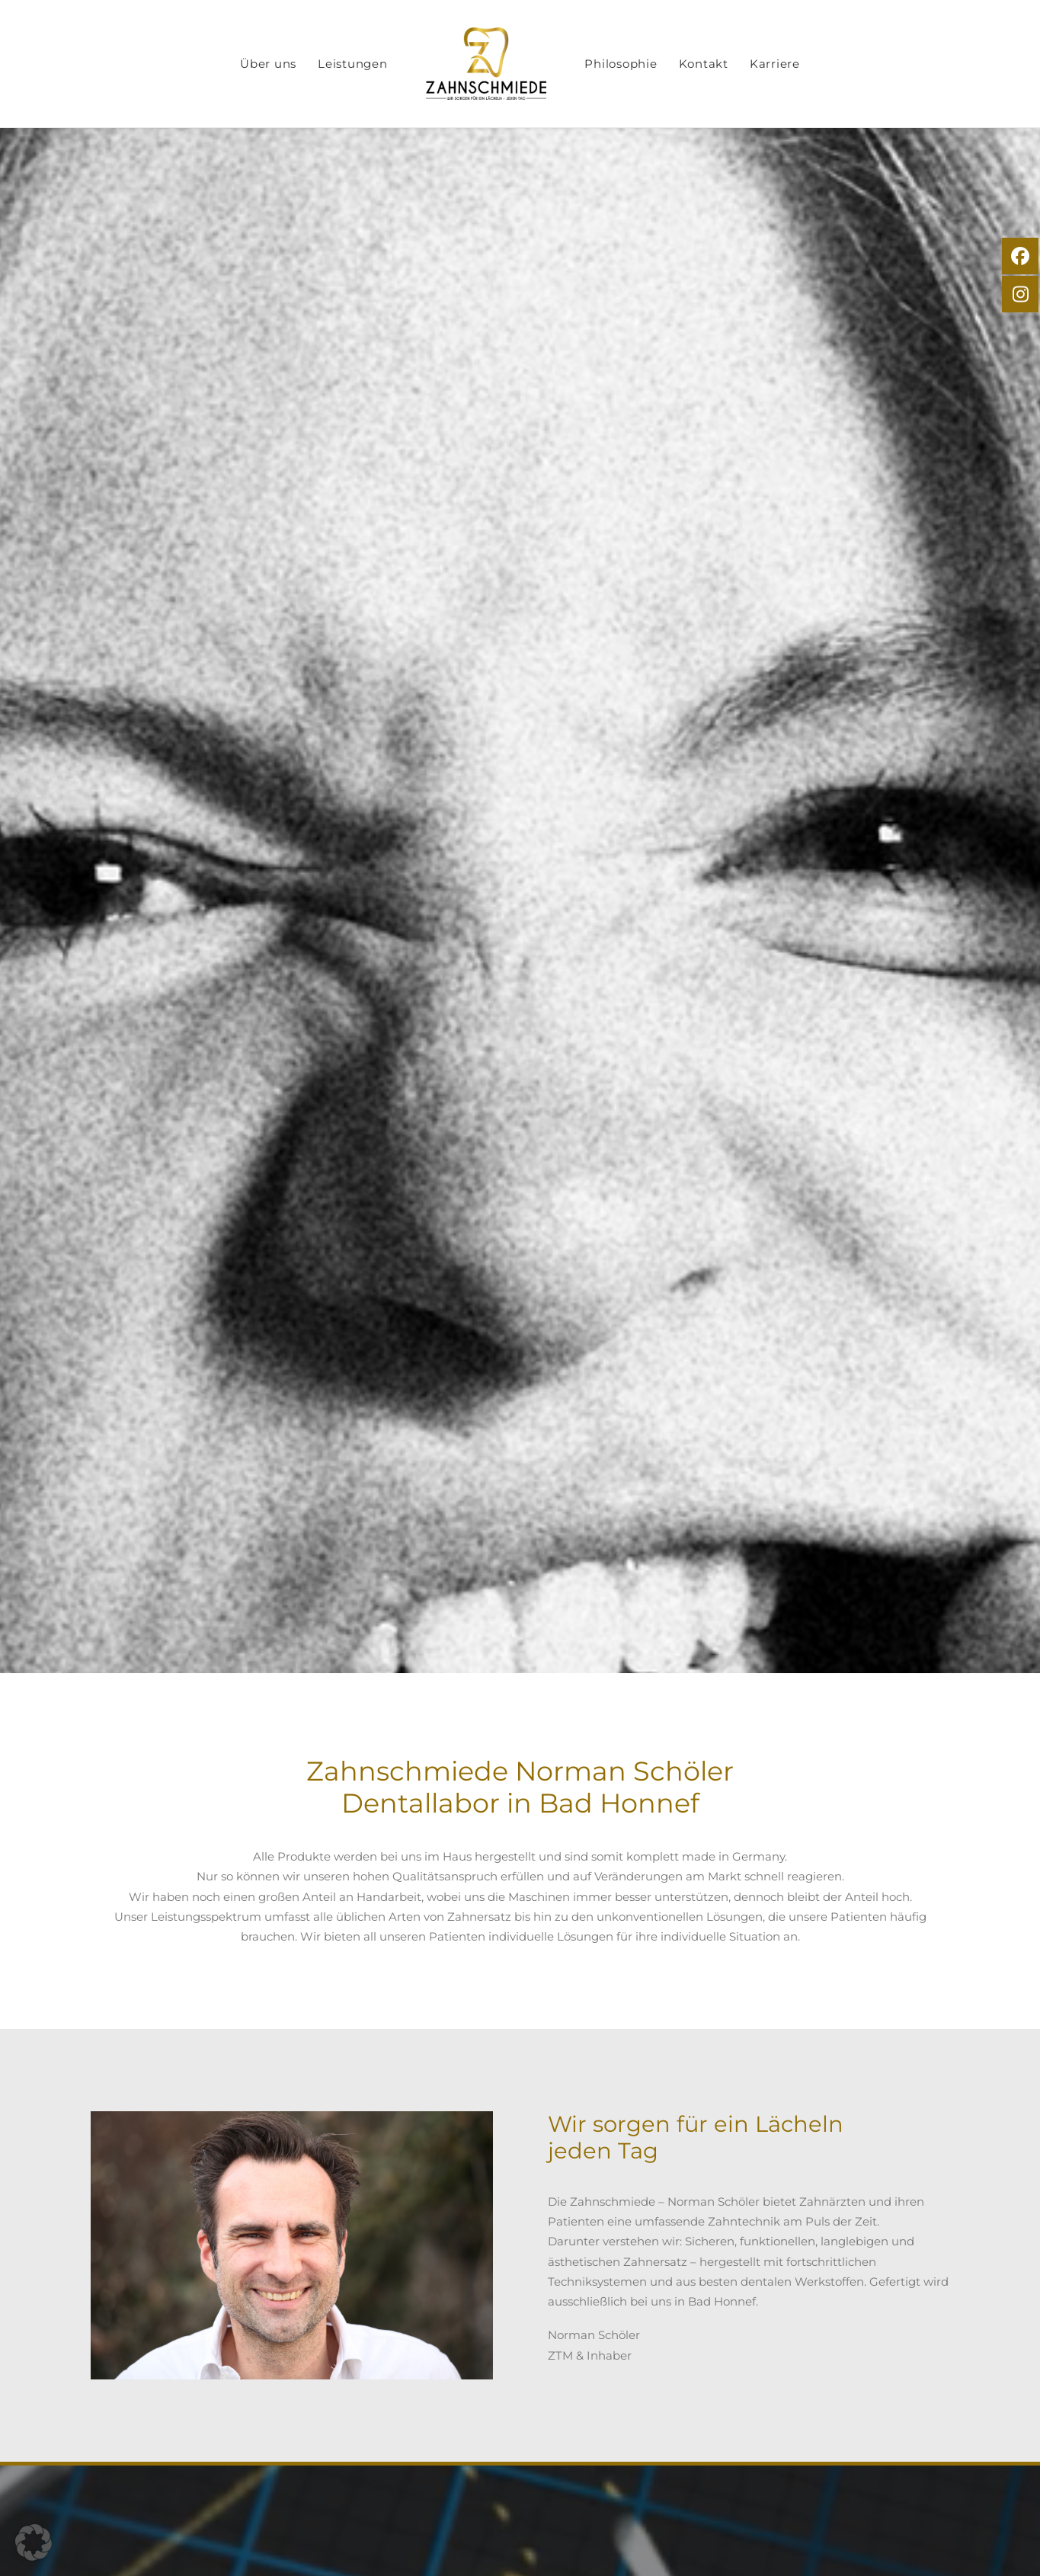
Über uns (302, 63)
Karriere (808, 63)
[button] (33, 2542)
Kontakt (737, 63)
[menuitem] (302, 63)
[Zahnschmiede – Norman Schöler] (520, 63)
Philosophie (655, 63)
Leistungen (387, 63)
